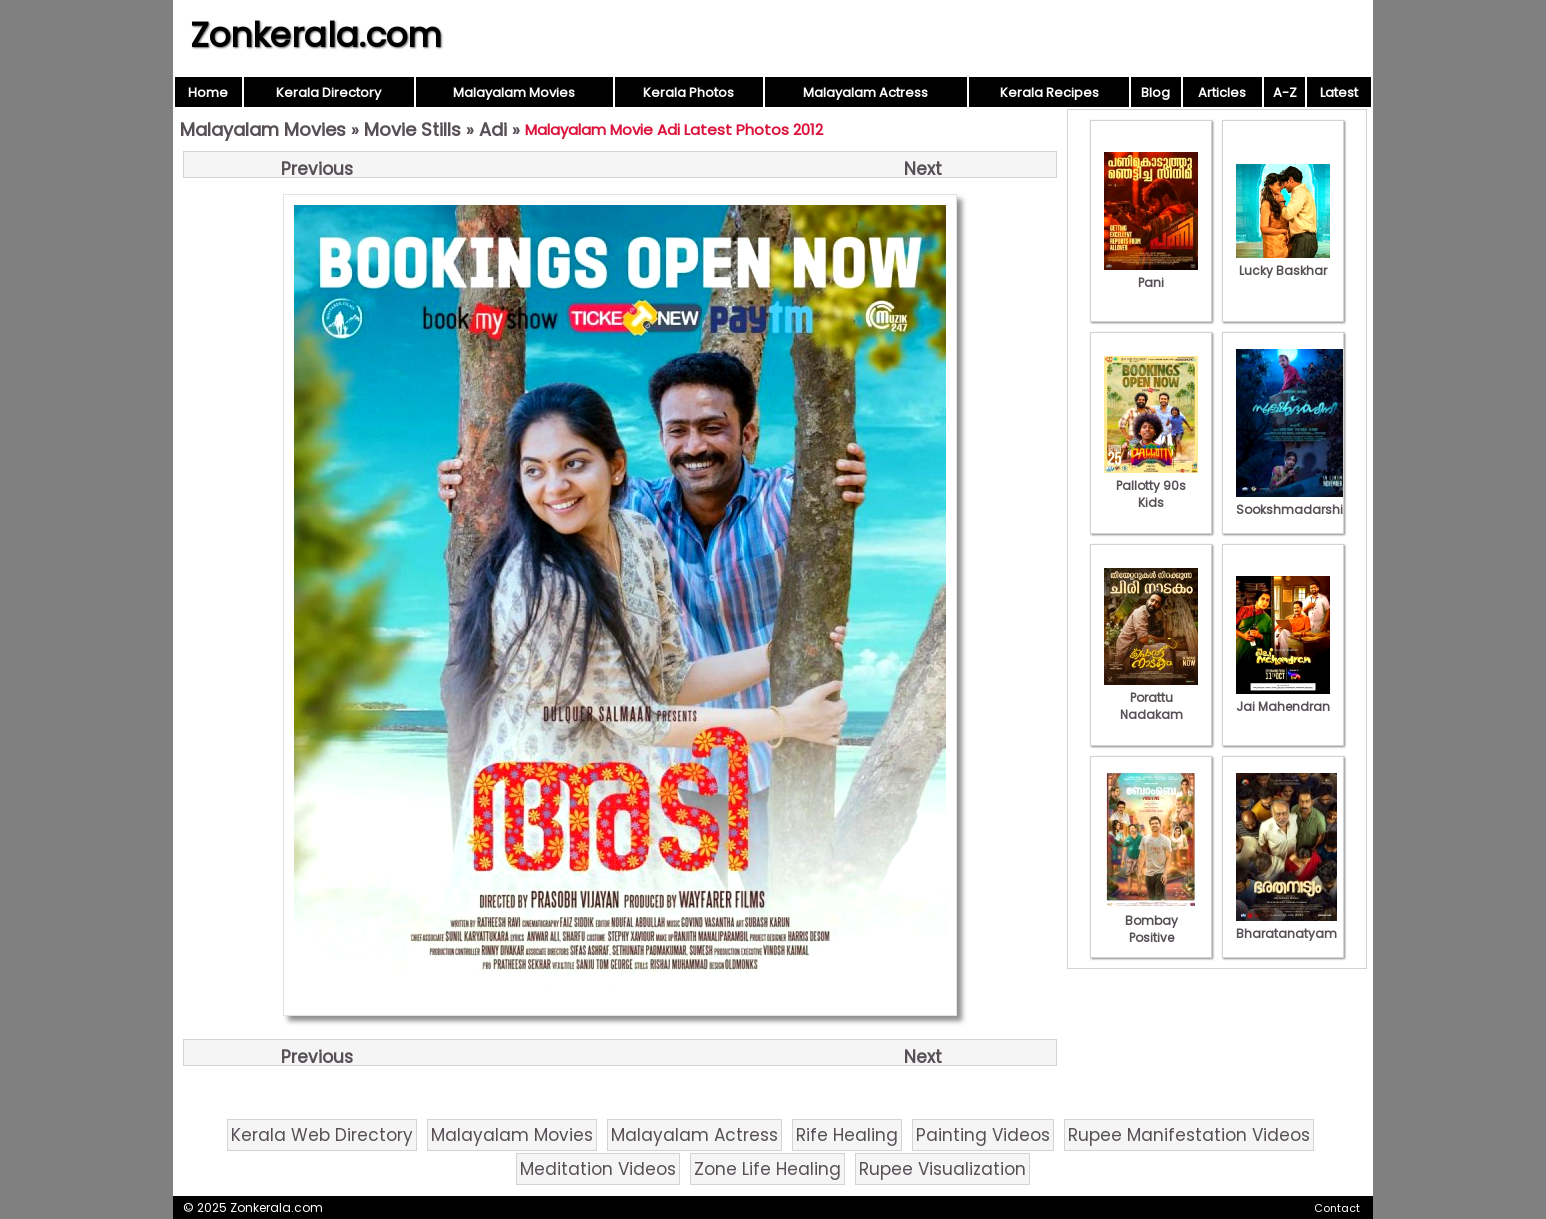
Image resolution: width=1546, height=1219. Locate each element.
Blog (1155, 92)
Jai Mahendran (1283, 698)
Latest (1339, 92)
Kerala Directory (328, 92)
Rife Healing (847, 1135)
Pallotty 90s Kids (1151, 485)
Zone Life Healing (767, 1169)
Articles (1222, 92)
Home (208, 92)
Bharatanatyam (1286, 925)
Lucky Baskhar (1283, 262)
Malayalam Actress (865, 92)
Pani (1151, 274)
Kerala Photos (688, 92)
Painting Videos (983, 1135)
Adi (493, 129)
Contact (1337, 1208)
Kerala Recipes (1049, 92)
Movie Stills (412, 129)
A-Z (1285, 92)
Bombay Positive (1151, 920)
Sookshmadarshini (1295, 501)
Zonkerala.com (316, 35)
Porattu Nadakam (1151, 697)
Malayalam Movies (514, 92)
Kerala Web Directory (322, 1135)
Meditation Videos (598, 1169)
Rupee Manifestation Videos (1189, 1135)
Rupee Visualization (942, 1169)
